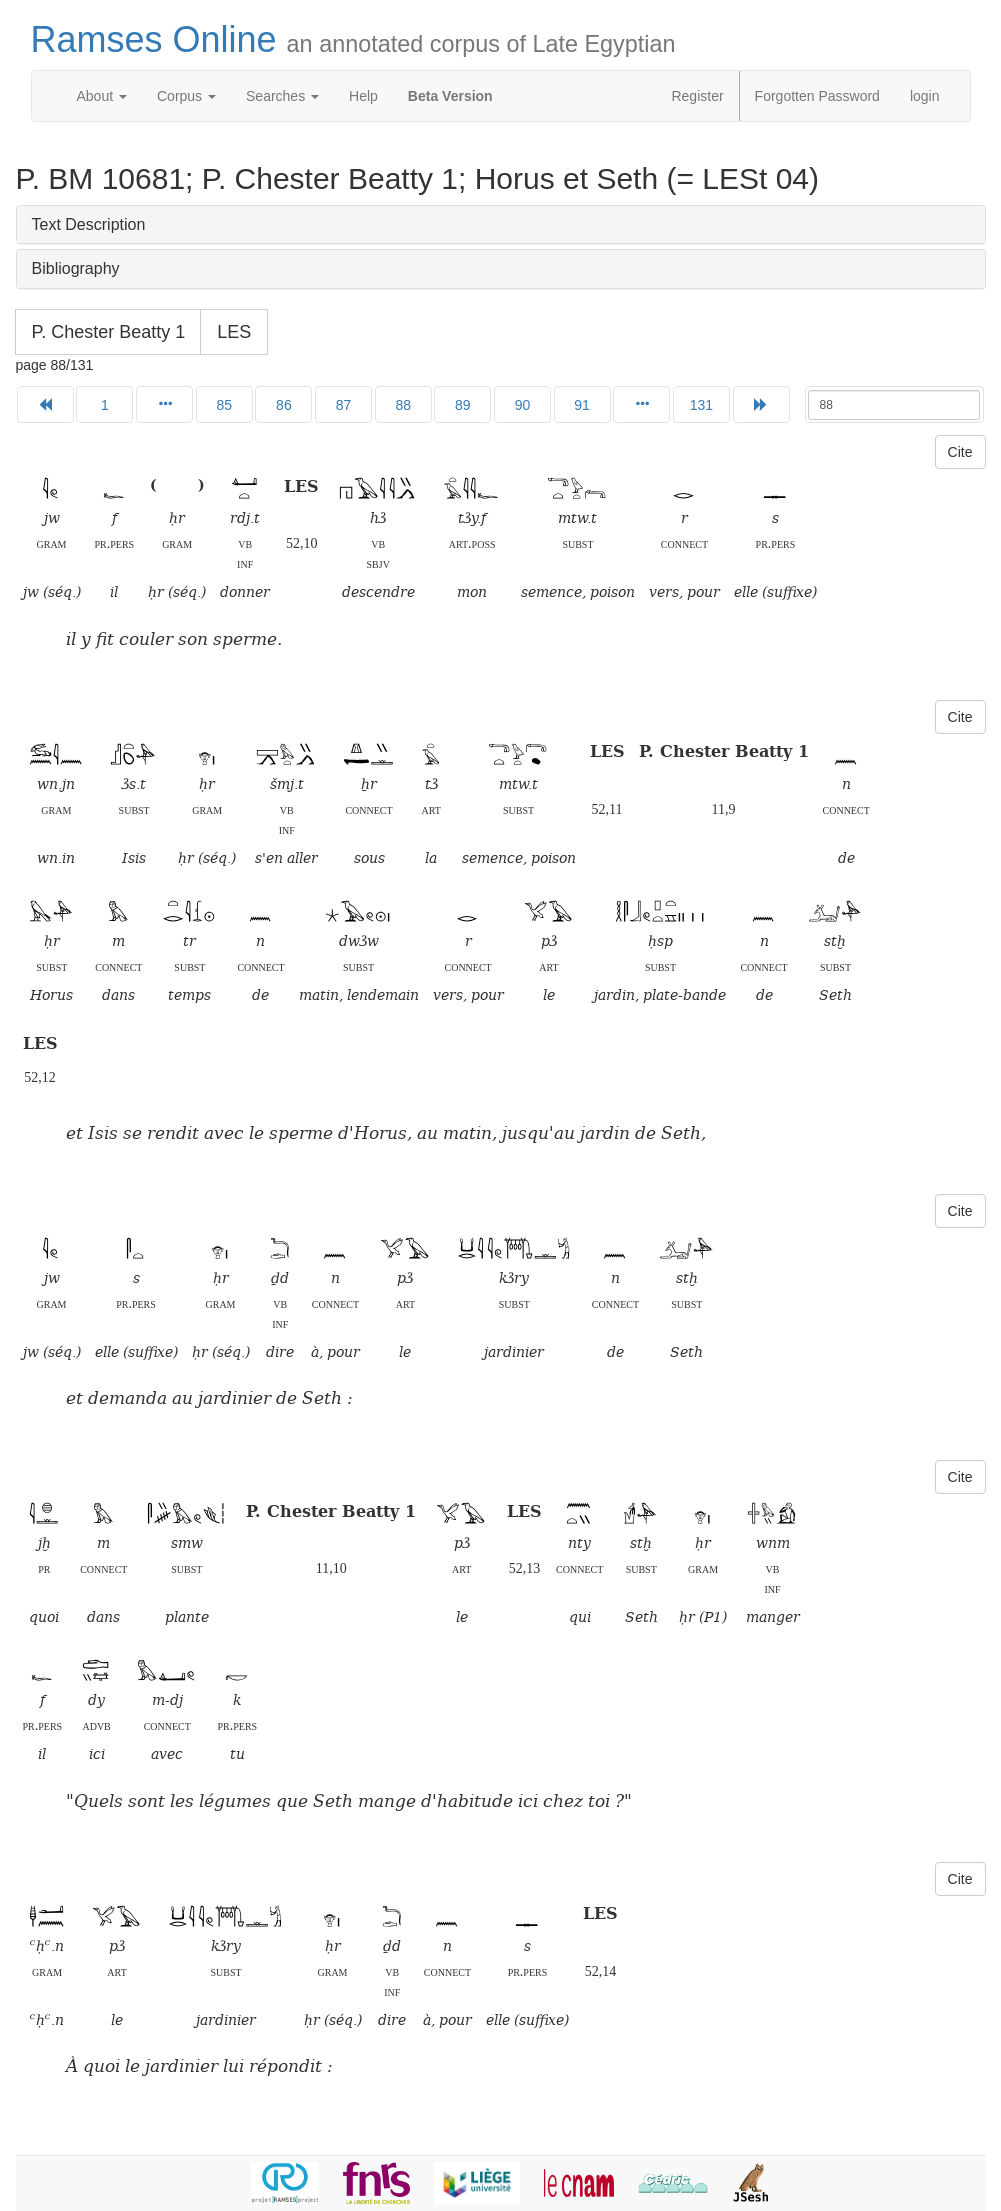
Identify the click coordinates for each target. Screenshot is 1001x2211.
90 (523, 405)
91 (582, 405)
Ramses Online (353, 39)
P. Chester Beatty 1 (109, 332)
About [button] (102, 96)
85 (224, 405)
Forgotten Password (817, 96)
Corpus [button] (186, 96)
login (925, 96)
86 (284, 405)
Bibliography (76, 268)
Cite (960, 452)
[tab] (501, 225)
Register (697, 96)
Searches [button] (282, 96)
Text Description (89, 224)
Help (363, 96)
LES (234, 332)
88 (403, 405)
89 (463, 405)
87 (344, 405)
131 (701, 405)
